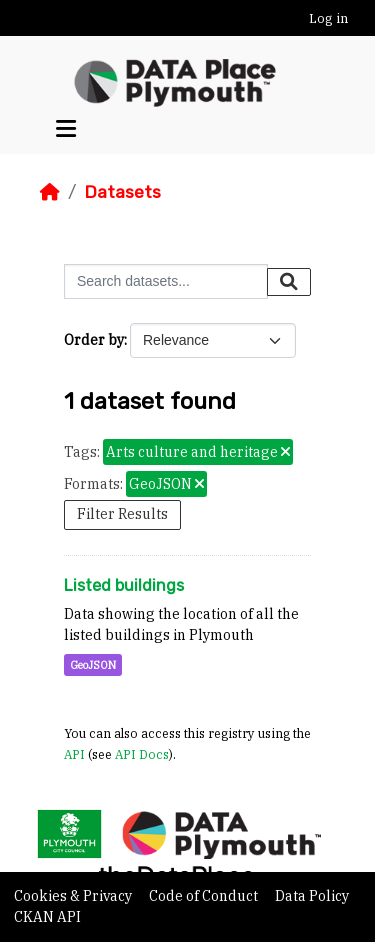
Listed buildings (124, 585)
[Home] (50, 192)
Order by (94, 340)
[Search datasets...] (166, 281)
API (74, 754)
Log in (328, 18)
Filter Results (122, 514)
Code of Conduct (205, 896)
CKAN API (47, 917)
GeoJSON (93, 665)
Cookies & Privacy (74, 896)
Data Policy (312, 896)
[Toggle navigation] (66, 129)
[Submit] (289, 282)
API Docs (142, 754)
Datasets (122, 192)
